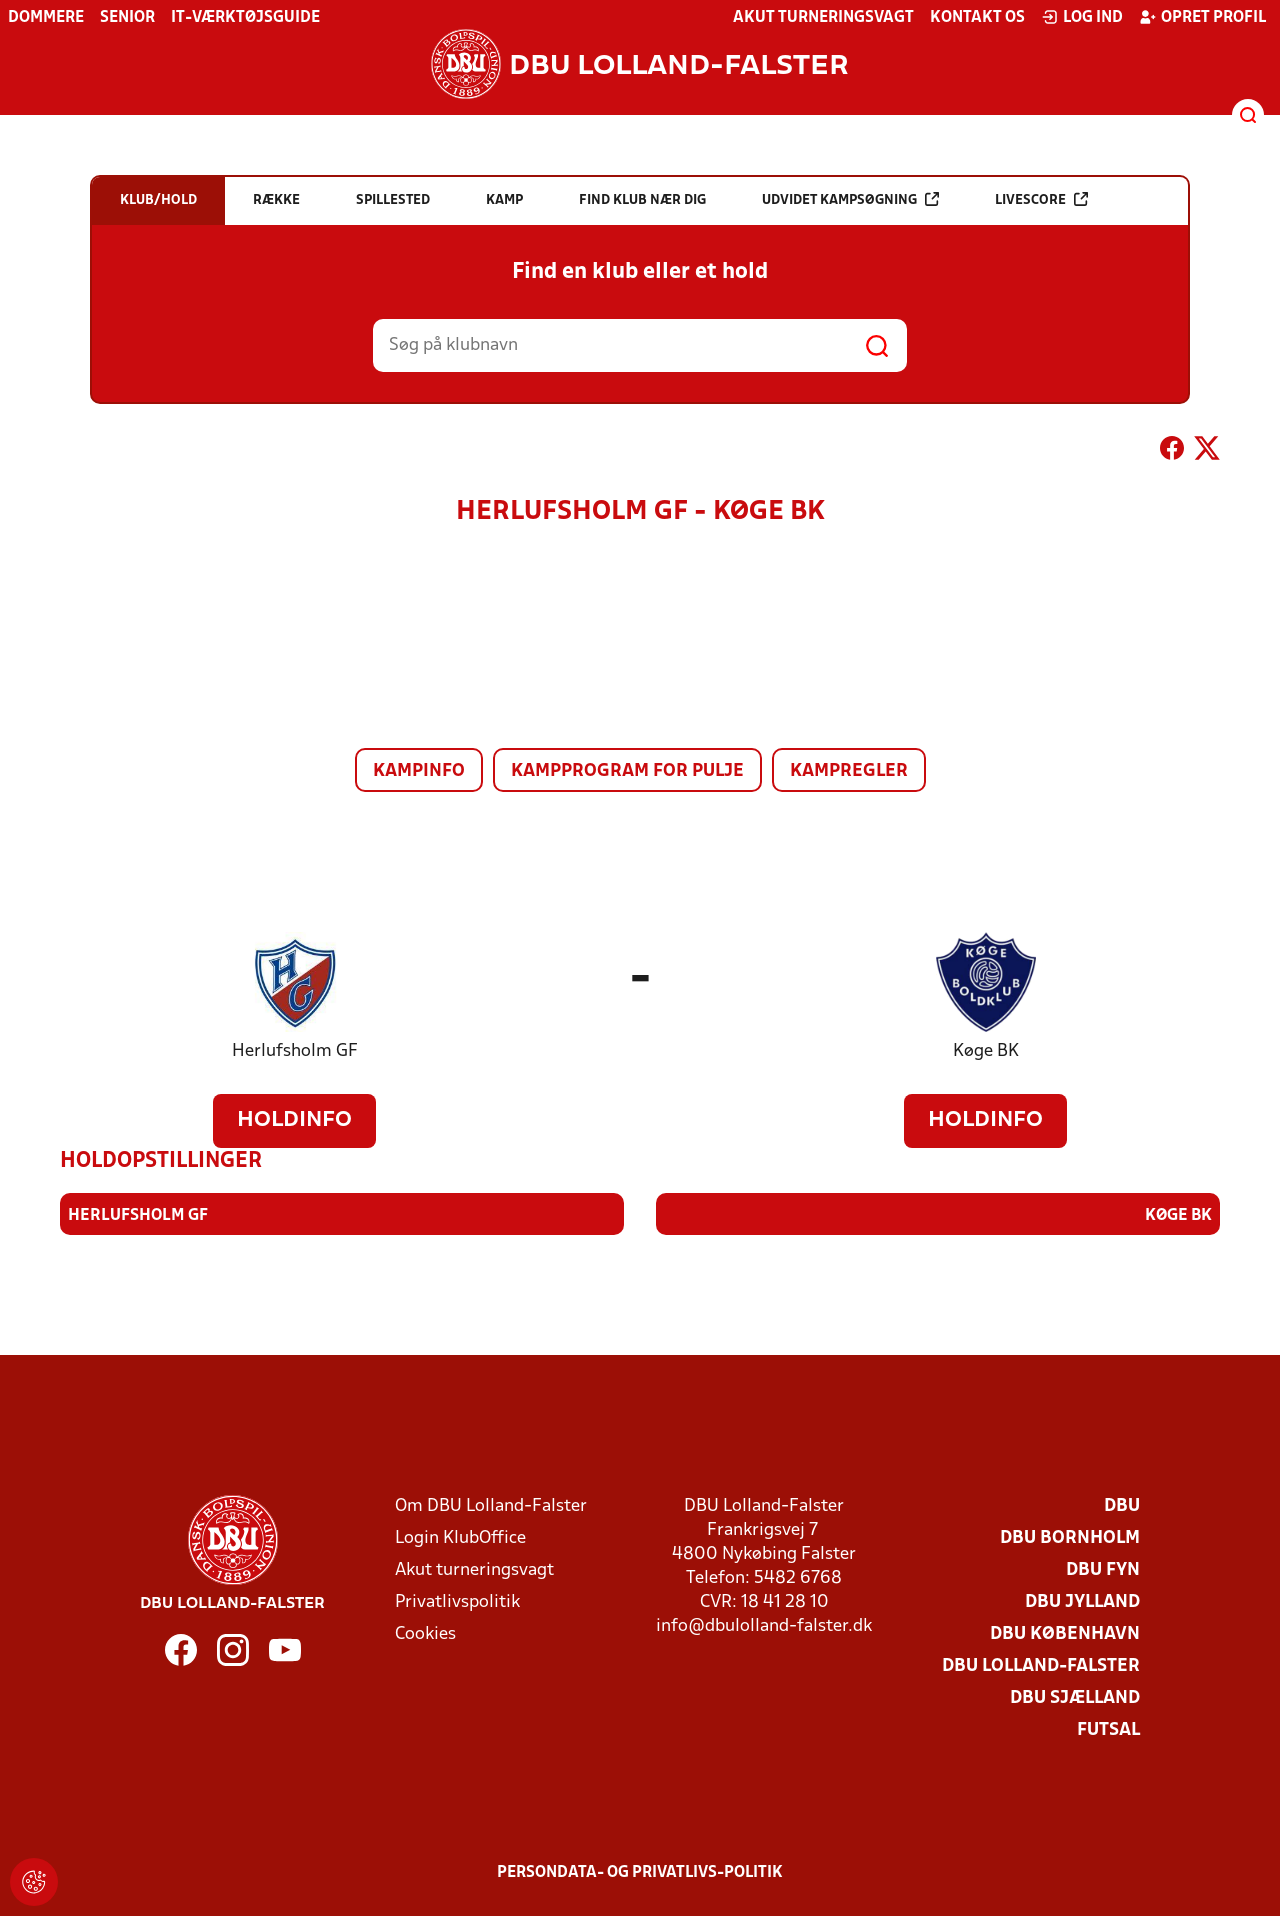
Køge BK (986, 1051)
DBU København (1065, 1634)
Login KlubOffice (460, 1538)
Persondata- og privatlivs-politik (640, 1873)
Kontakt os (977, 18)
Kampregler (849, 771)
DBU (1122, 1506)
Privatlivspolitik (457, 1602)
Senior (127, 18)
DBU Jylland (1082, 1602)
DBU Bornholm (1070, 1538)
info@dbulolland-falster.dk (764, 1626)
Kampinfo (419, 771)
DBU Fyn (1103, 1570)
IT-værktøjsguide (245, 18)
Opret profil (1202, 17)
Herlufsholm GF (295, 1051)
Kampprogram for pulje (627, 771)
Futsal (1108, 1730)
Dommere (46, 18)
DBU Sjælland (1075, 1698)
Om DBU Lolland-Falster (491, 1506)
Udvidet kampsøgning (850, 199)
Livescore (1041, 199)
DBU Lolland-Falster (1041, 1666)
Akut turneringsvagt (823, 18)
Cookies (425, 1634)
